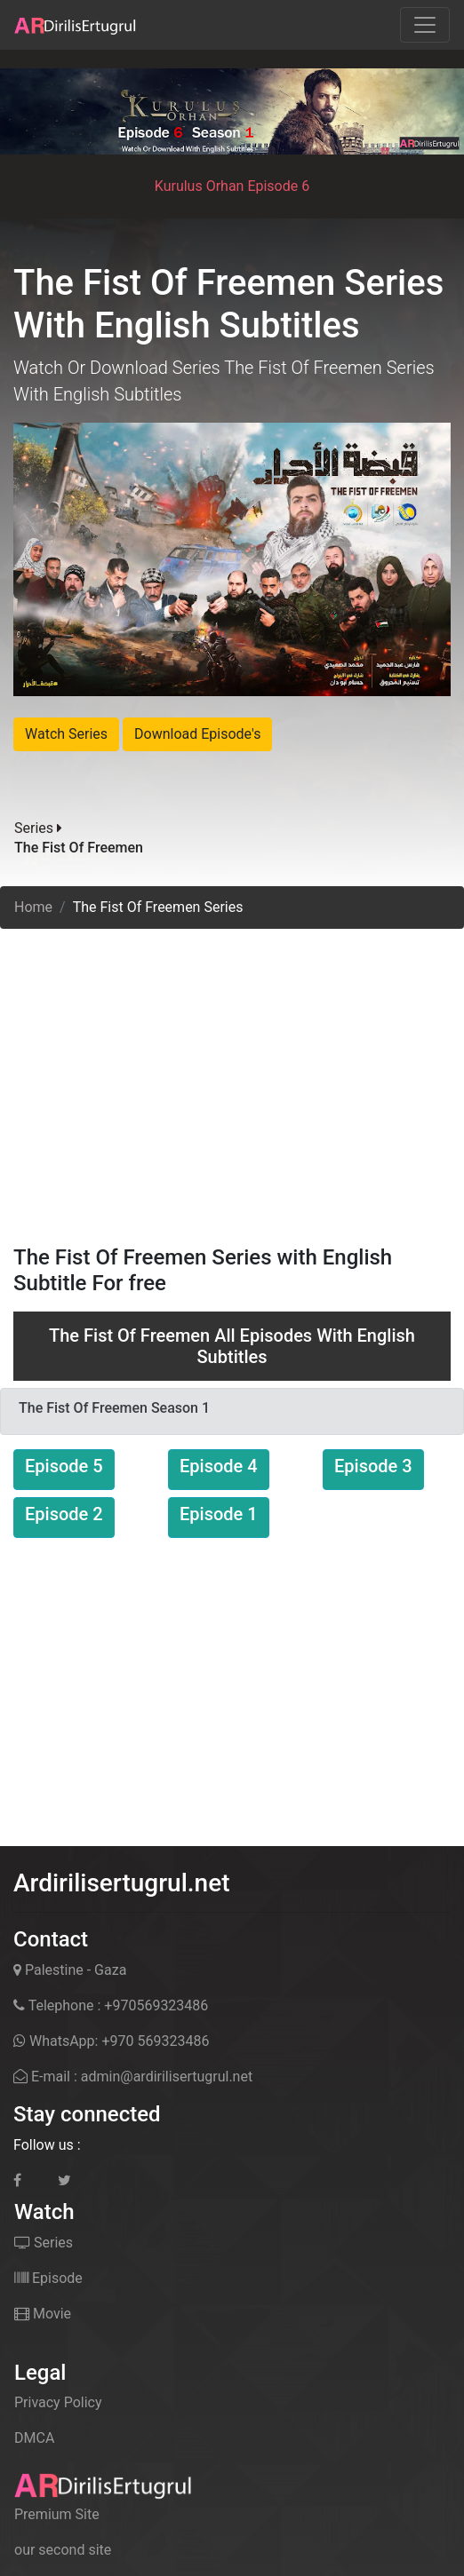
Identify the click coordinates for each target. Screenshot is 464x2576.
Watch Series (66, 733)
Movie (42, 2313)
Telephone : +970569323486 (110, 2005)
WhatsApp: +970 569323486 (111, 2041)
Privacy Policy (58, 2402)
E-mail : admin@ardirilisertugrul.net (132, 2076)
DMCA (34, 2437)
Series (43, 2242)
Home (33, 907)
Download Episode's (197, 733)
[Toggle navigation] (425, 25)
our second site (62, 2549)
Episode (48, 2278)
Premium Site (57, 2514)
